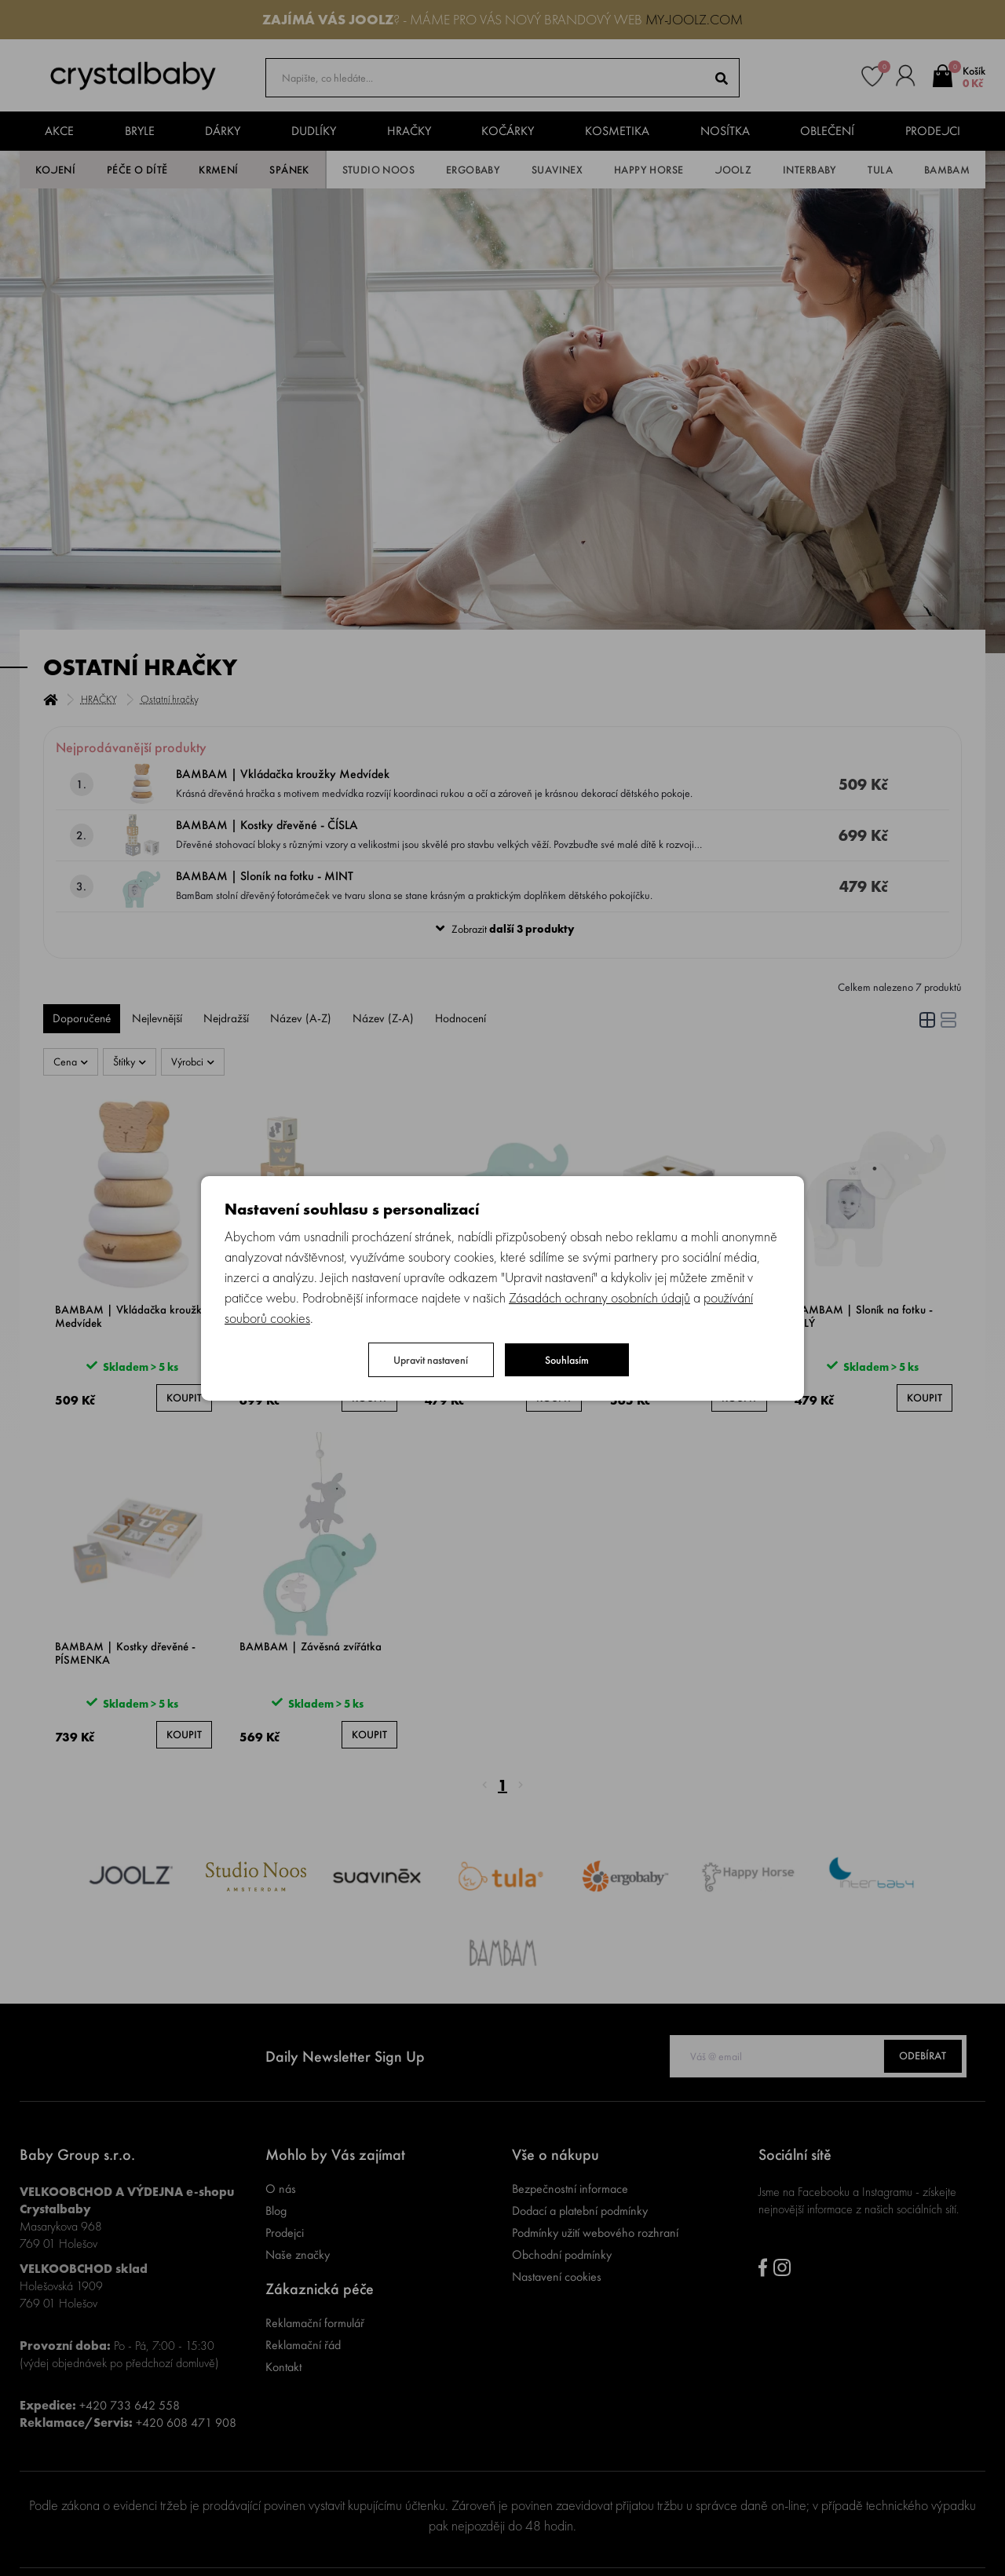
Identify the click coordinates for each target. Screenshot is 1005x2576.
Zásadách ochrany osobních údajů (599, 1297)
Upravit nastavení (430, 1360)
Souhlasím (567, 1360)
